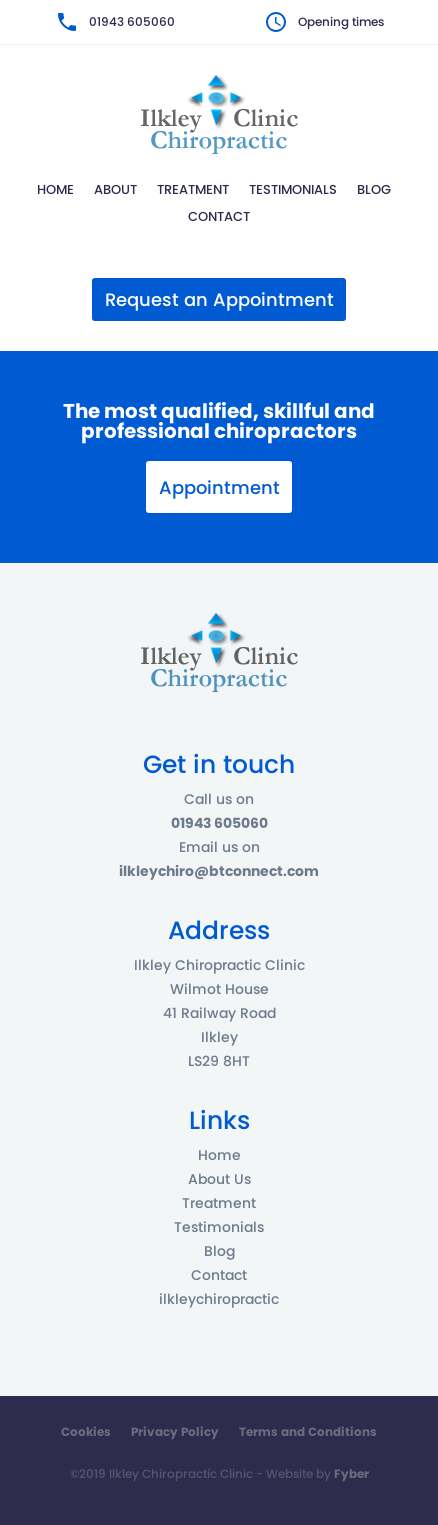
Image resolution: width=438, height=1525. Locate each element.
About (115, 189)
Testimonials (293, 189)
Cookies (86, 1431)
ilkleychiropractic (219, 1299)
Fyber (351, 1473)
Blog (374, 189)
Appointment (219, 487)
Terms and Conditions (308, 1431)
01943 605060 (132, 21)
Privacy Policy (175, 1431)
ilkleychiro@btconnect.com (219, 871)
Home (55, 189)
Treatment (193, 189)
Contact (219, 216)
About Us (219, 1179)
